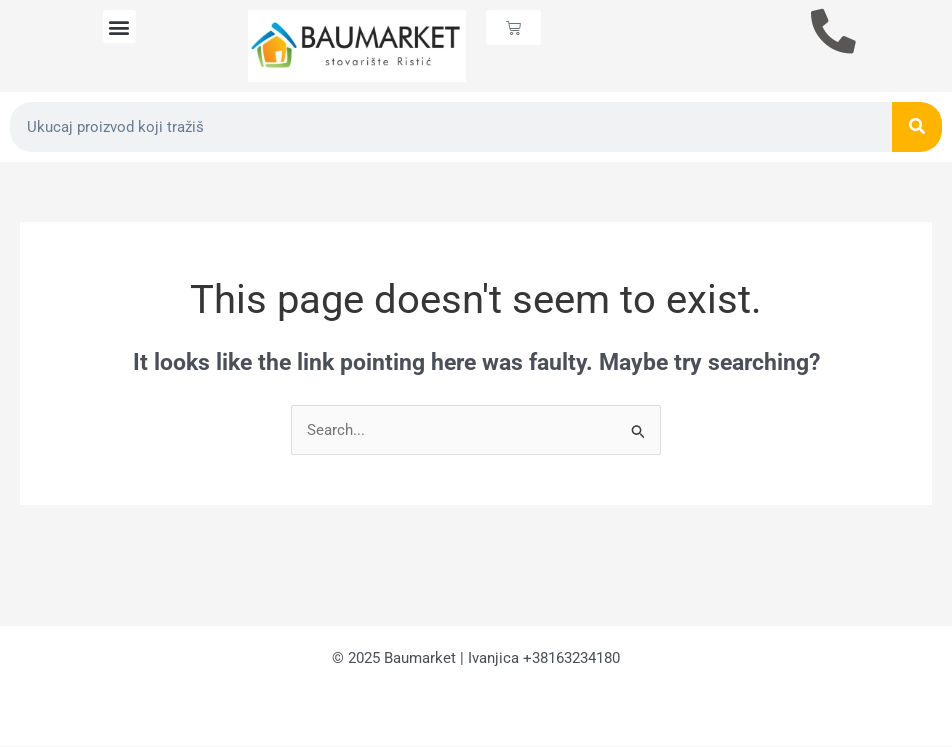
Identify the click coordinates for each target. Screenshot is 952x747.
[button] (119, 26)
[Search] (917, 127)
